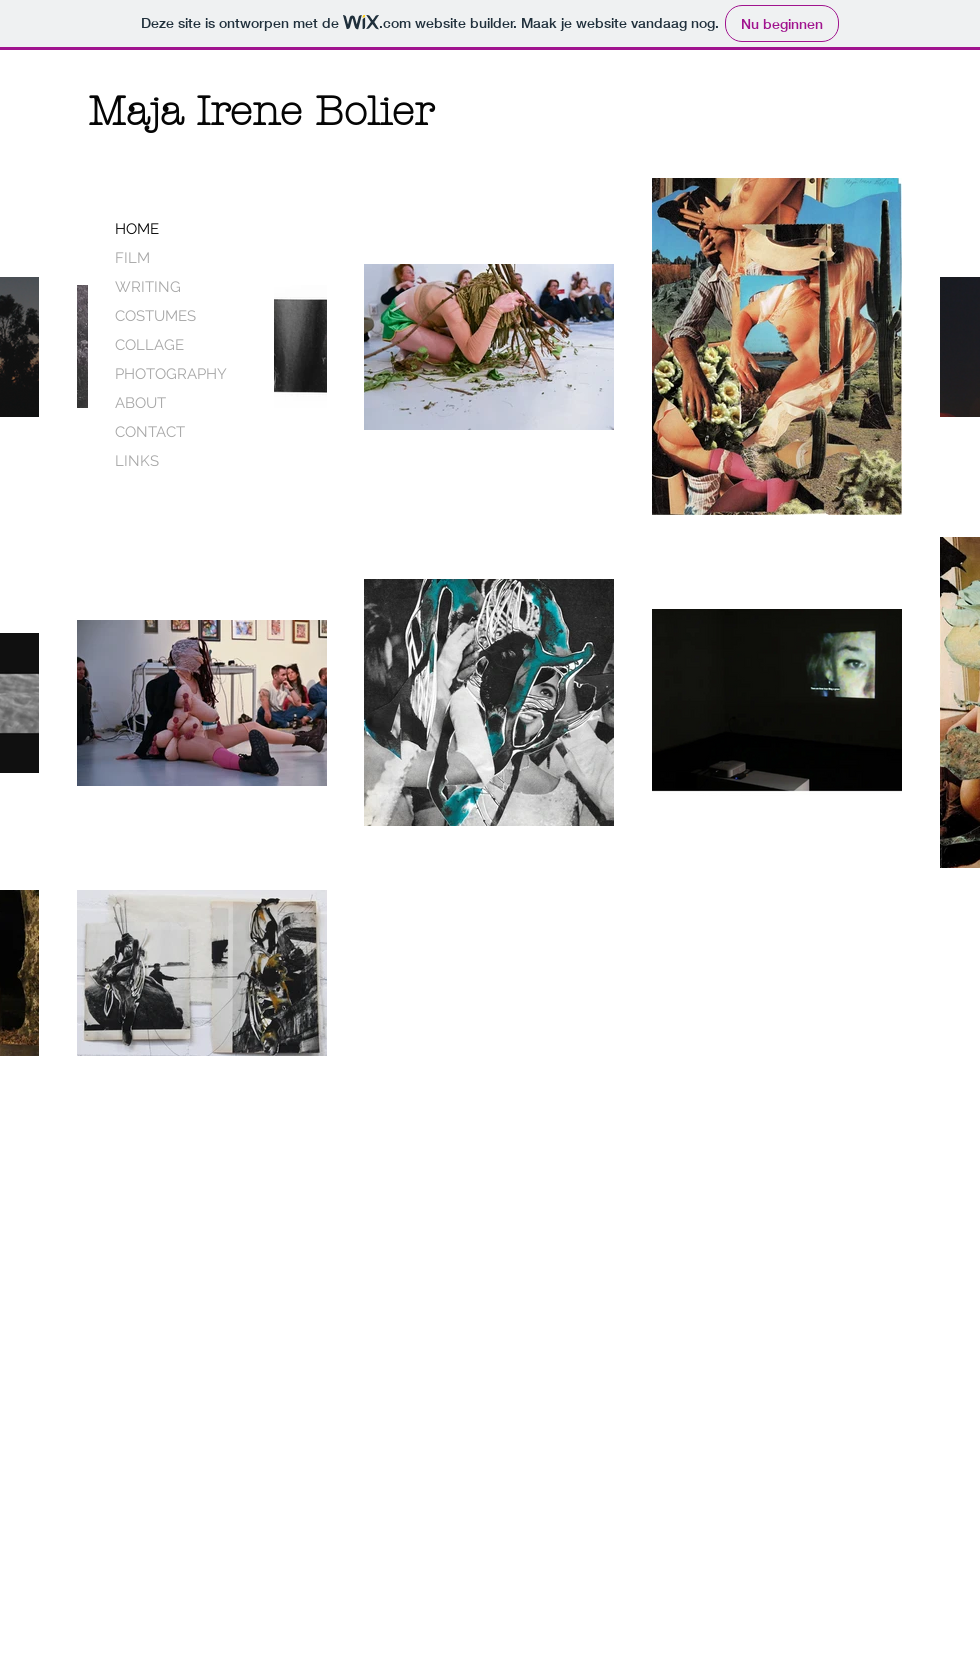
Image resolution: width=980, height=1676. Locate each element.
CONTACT (150, 432)
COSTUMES (155, 316)
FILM (132, 258)
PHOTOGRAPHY (171, 374)
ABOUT (140, 403)
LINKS (137, 461)
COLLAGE (149, 345)
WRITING (148, 287)
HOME (137, 229)
